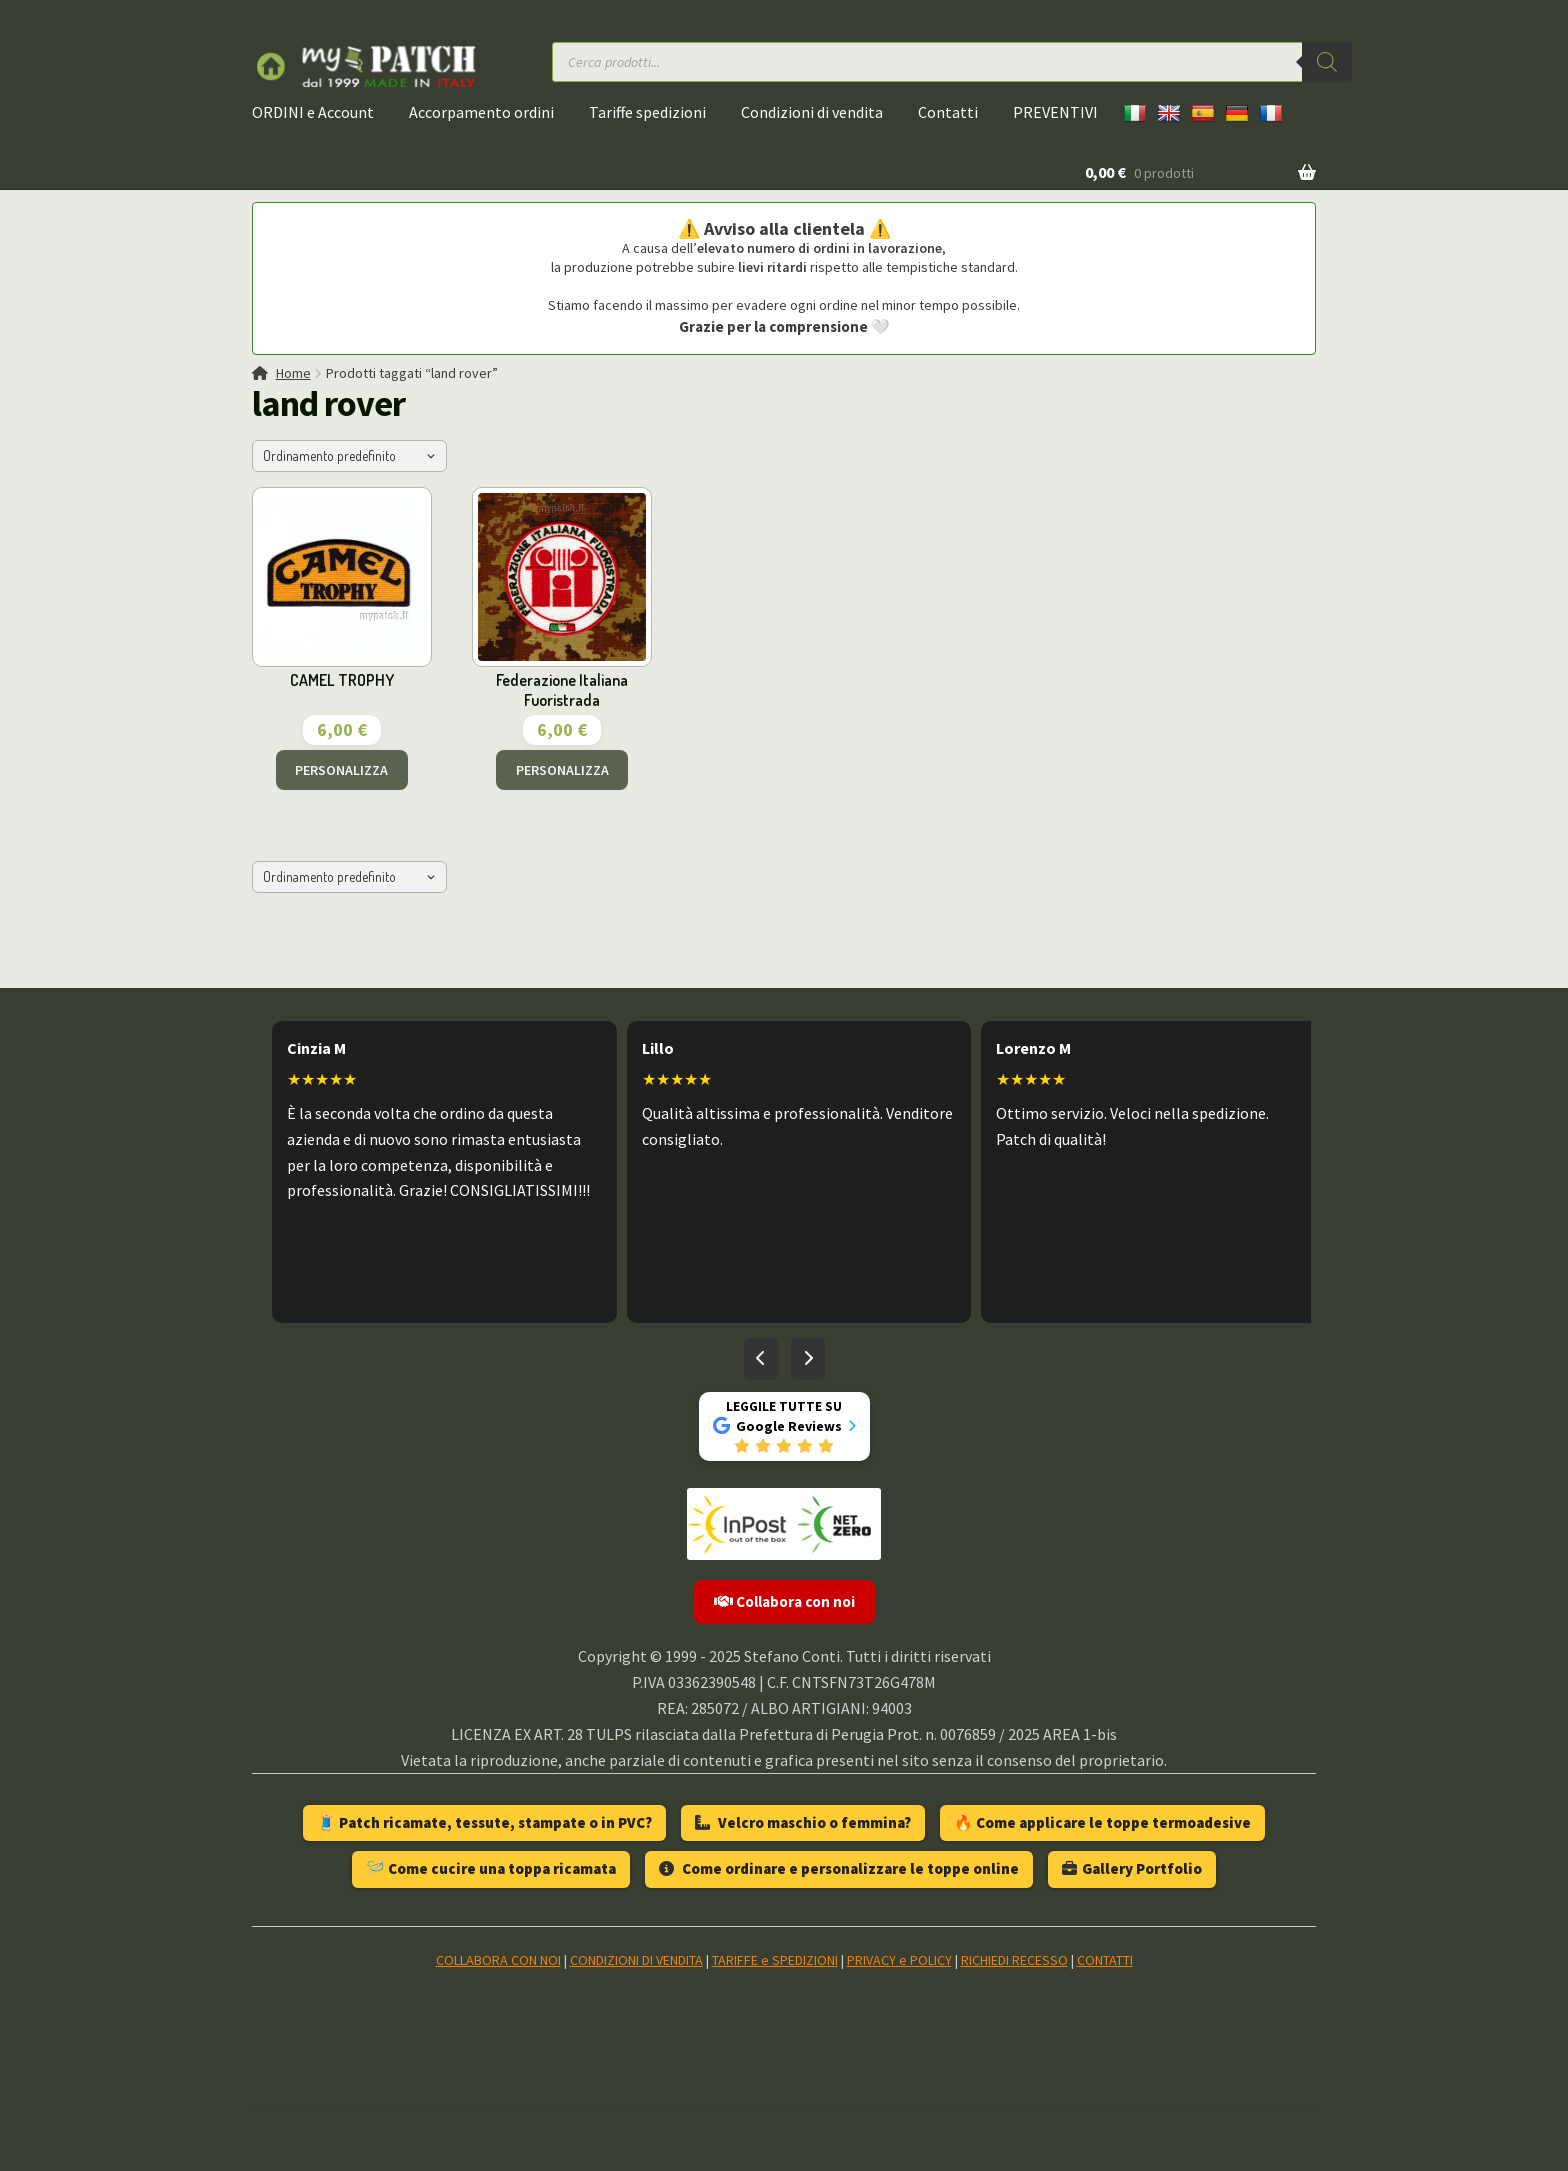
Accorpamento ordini (481, 112)
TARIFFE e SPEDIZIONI (775, 1960)
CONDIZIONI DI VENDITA (636, 1960)
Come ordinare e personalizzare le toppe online (839, 1868)
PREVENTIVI (1055, 112)
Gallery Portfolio (1132, 1868)
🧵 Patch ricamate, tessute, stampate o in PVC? (484, 1822)
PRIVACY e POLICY (899, 1960)
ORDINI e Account (313, 112)
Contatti (948, 112)
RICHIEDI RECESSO (1014, 1960)
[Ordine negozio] (349, 456)
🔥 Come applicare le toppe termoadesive (1102, 1822)
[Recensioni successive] (808, 1359)
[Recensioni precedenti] (761, 1359)
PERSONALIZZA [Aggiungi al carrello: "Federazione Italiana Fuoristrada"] (562, 770)
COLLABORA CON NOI (498, 1960)
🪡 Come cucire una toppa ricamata (491, 1868)
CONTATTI (1105, 1960)
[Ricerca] (1327, 62)
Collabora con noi (784, 1601)
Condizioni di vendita (812, 112)
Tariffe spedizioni (647, 112)
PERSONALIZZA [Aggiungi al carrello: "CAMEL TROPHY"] (341, 770)
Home (293, 373)
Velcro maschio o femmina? (803, 1822)
